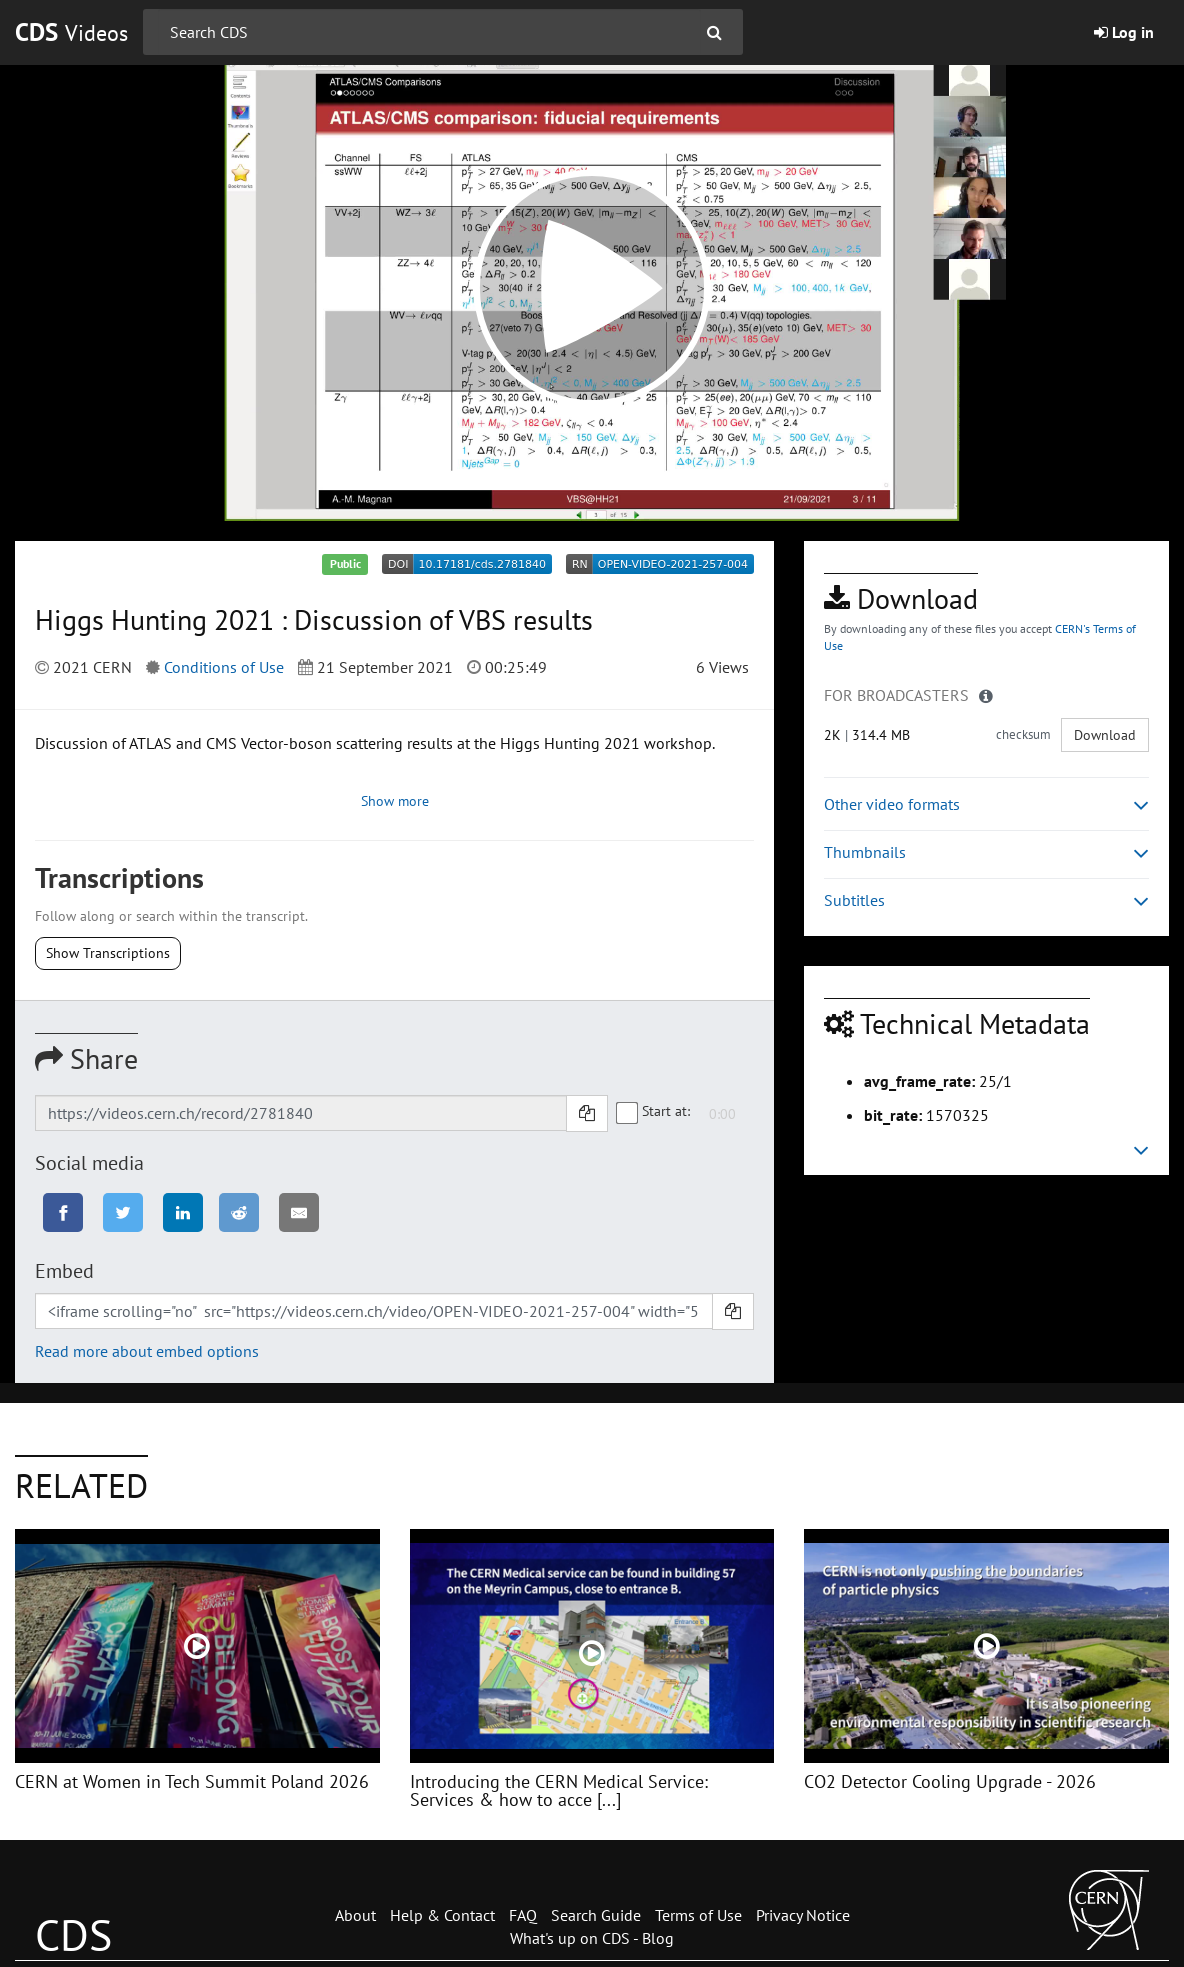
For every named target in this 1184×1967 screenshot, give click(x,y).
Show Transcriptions (108, 953)
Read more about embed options (147, 1351)
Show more (395, 801)
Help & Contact (442, 1915)
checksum (1023, 734)
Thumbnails (986, 852)
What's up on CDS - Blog (592, 1938)
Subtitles (986, 900)
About (355, 1915)
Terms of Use (698, 1915)
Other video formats (986, 804)
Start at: (654, 1112)
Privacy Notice (803, 1915)
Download (1105, 735)
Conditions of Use (224, 667)
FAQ (523, 1915)
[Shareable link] (301, 1113)
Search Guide (596, 1915)
